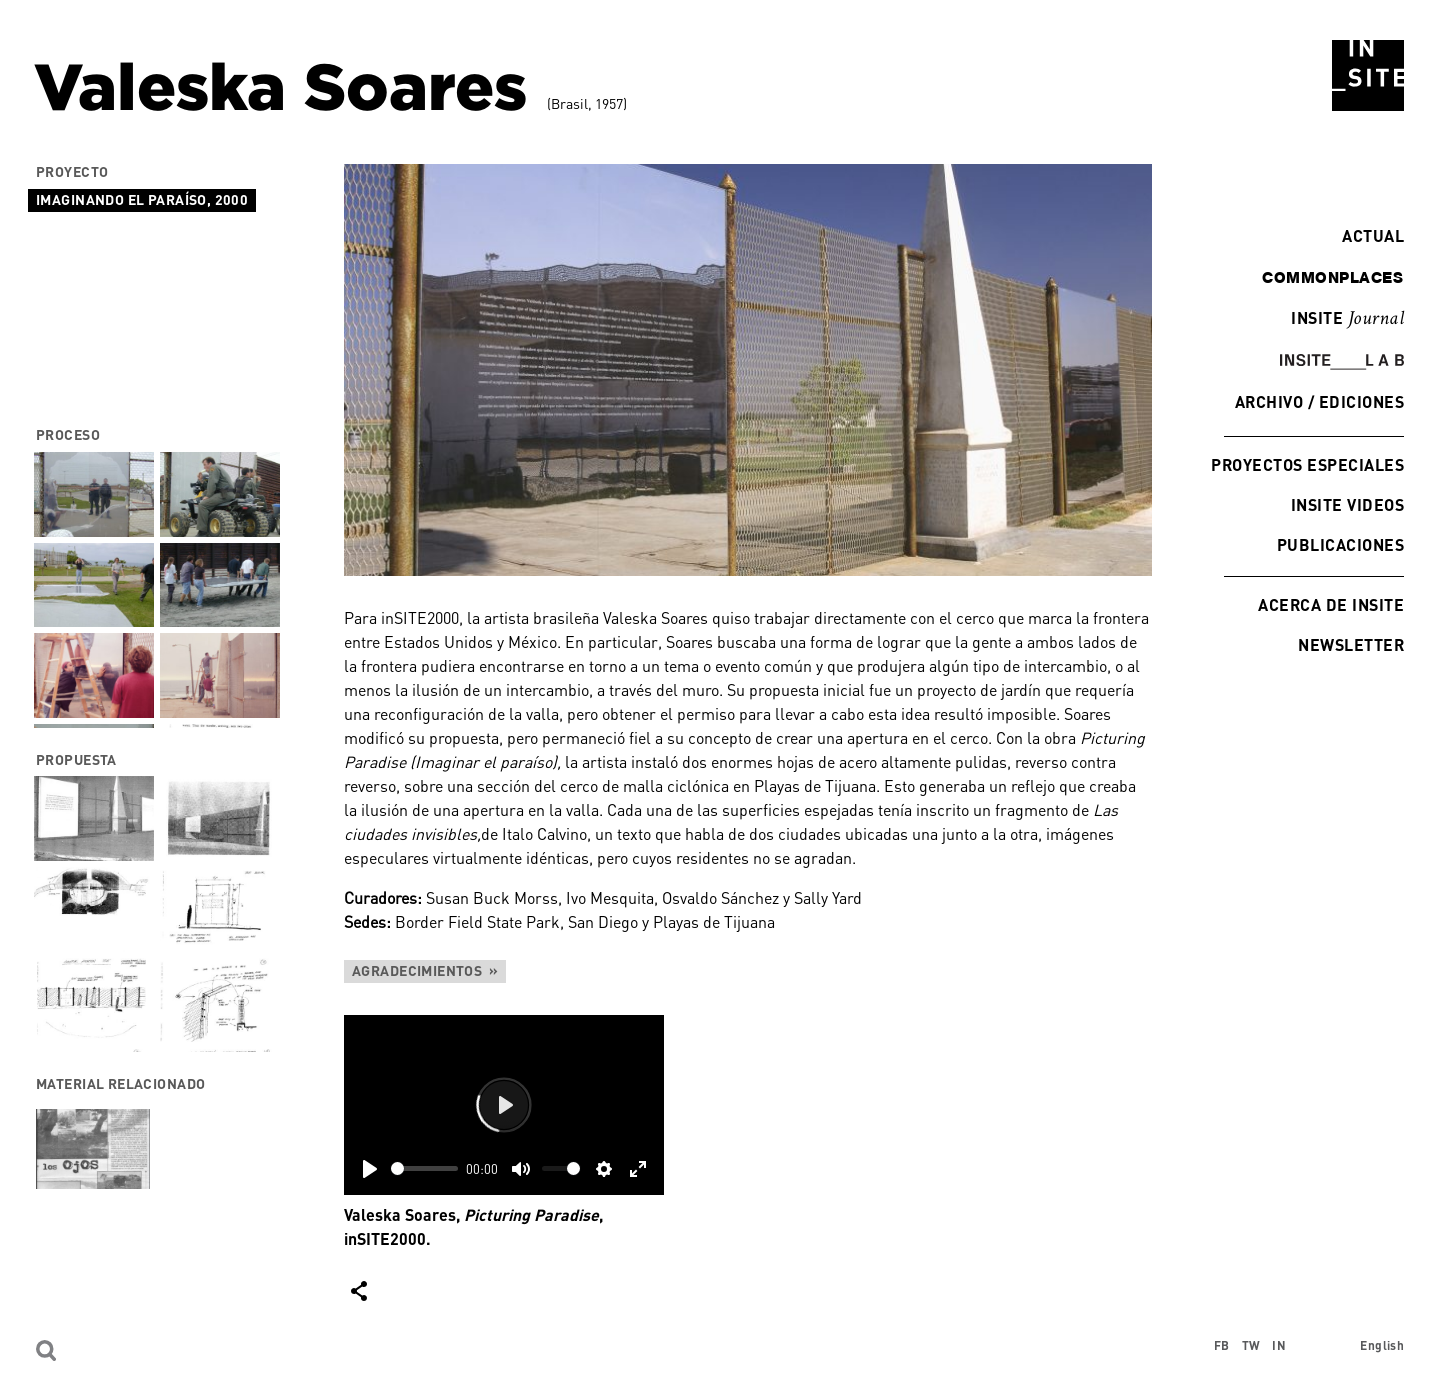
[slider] (424, 1168)
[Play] (370, 1169)
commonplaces (1332, 277)
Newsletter (1351, 644)
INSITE (1347, 319)
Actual (1368, 235)
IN (1279, 1345)
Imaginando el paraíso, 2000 (142, 199)
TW (1251, 1345)
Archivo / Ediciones (1319, 401)
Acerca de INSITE (1331, 604)
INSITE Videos (1347, 504)
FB (1222, 1345)
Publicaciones (1340, 544)
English (1382, 1345)
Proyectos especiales (1307, 464)
